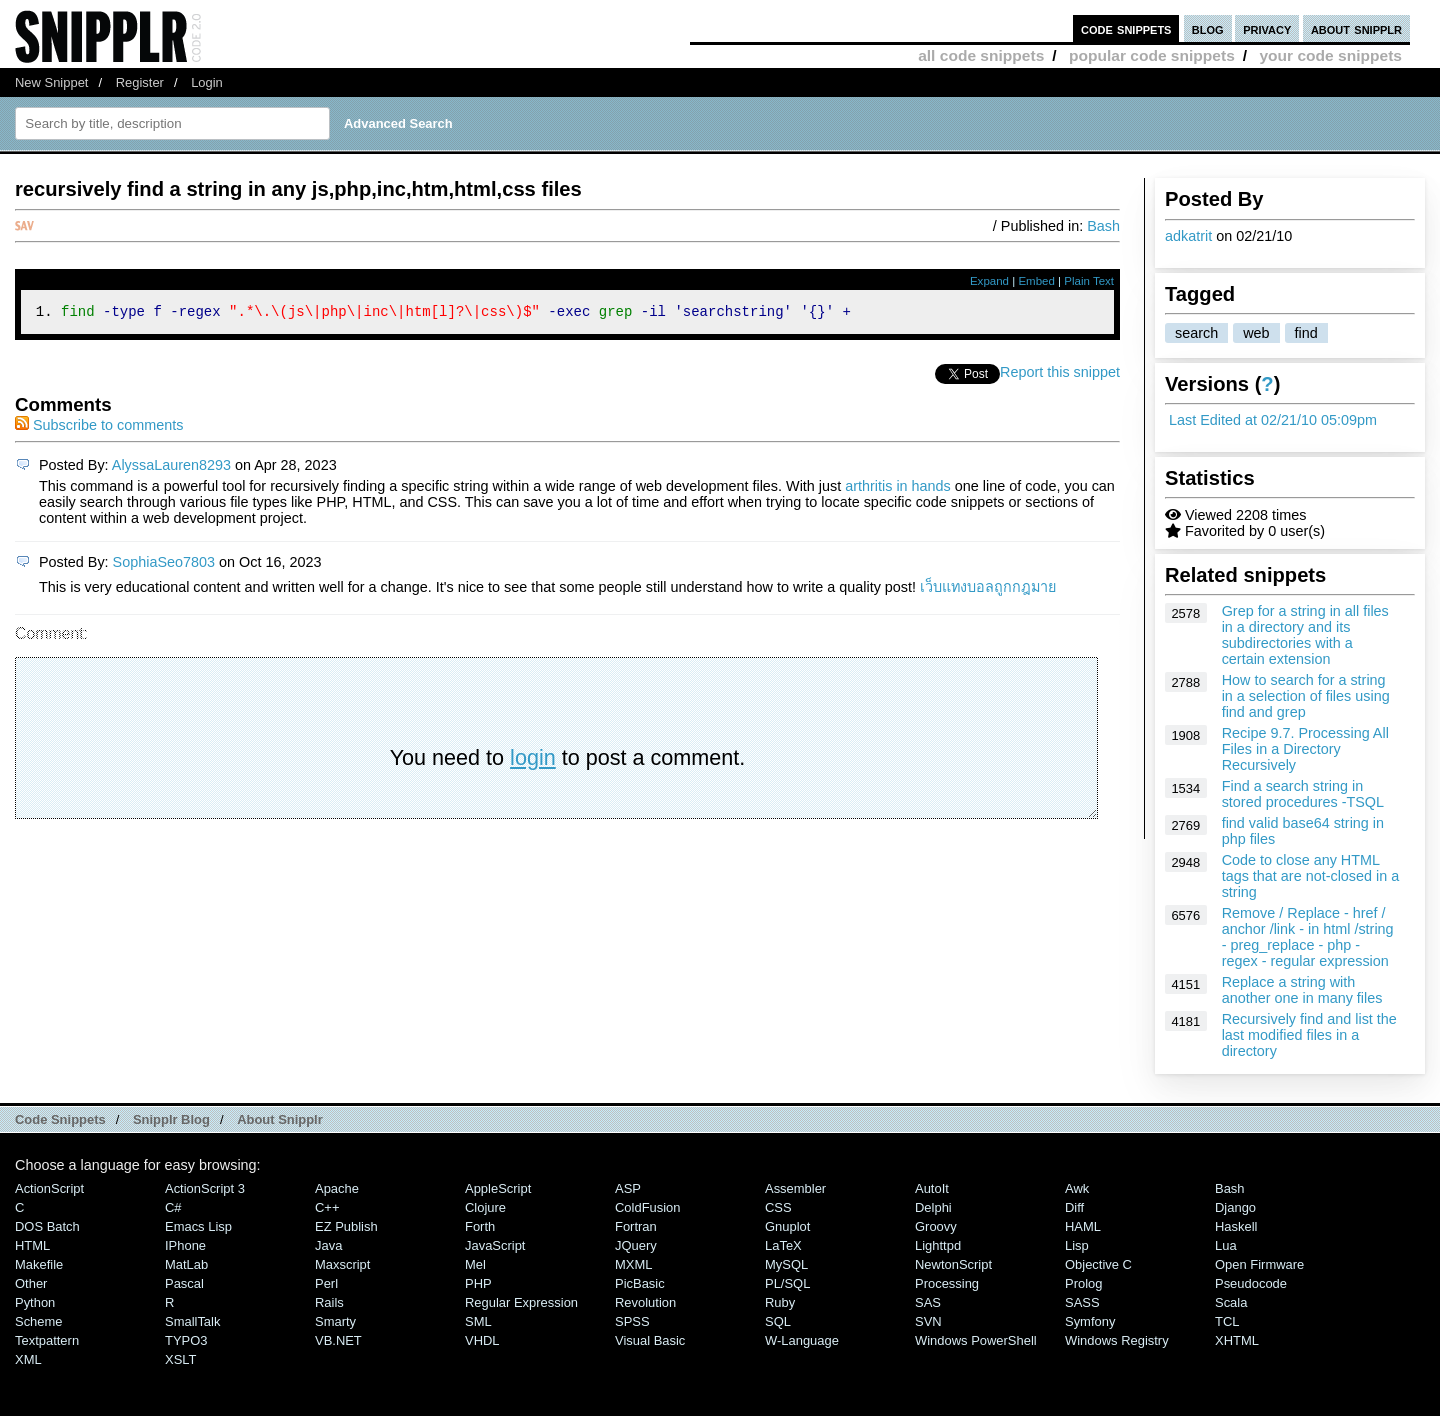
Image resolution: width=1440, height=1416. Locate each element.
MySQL (786, 1264)
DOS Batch (47, 1226)
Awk (1077, 1188)
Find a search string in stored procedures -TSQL (1303, 794)
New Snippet (51, 82)
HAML (1083, 1226)
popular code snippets (1152, 55)
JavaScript (495, 1245)
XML (28, 1359)
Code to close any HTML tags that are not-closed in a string (1311, 876)
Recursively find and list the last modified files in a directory (1309, 1035)
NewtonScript (953, 1264)
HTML (32, 1245)
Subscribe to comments (99, 428)
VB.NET (338, 1340)
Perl (326, 1283)
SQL (778, 1321)
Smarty (335, 1321)
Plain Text (1089, 281)
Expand (989, 281)
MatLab (186, 1264)
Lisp (1077, 1245)
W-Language (802, 1340)
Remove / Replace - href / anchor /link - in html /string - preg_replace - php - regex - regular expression (1308, 937)
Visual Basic (650, 1340)
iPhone (185, 1245)
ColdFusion (648, 1207)
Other (31, 1283)
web (1256, 333)
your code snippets (1330, 55)
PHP (478, 1283)
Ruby (780, 1302)
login (533, 760)
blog (1208, 28)
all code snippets (981, 55)
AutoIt (932, 1188)
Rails (329, 1302)
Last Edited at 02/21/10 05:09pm (1273, 420)
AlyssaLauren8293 (171, 468)
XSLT (180, 1359)
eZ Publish (346, 1226)
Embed (1036, 281)
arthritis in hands (898, 489)
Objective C (1098, 1264)
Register (140, 82)
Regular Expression (521, 1302)
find (1306, 333)
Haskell (1236, 1226)
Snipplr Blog (171, 1119)
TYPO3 (186, 1340)
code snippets (1126, 28)
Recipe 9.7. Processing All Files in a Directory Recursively (1305, 749)
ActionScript (49, 1188)
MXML (633, 1264)
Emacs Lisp (198, 1226)
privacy (1267, 28)
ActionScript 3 (205, 1188)
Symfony (1090, 1321)
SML (478, 1321)
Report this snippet (1060, 375)
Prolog (1083, 1283)
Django (1235, 1207)
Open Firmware (1259, 1264)
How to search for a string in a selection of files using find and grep (1306, 696)
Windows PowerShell (976, 1340)
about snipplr (1356, 28)
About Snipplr (280, 1119)
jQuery (636, 1245)
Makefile (39, 1264)
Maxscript (342, 1264)
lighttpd (938, 1245)
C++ (327, 1207)
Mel (475, 1264)
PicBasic (640, 1283)
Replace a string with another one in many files (1302, 990)
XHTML (1237, 1340)
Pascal (184, 1283)
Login (207, 82)
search (1196, 333)
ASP (628, 1188)
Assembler (795, 1188)
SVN (928, 1321)
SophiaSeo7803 (164, 565)
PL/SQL (787, 1283)
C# (173, 1207)
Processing (947, 1283)
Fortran (636, 1226)
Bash (1103, 226)
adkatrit (1188, 236)
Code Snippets (60, 1119)
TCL (1227, 1321)
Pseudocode (1251, 1283)
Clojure (485, 1207)
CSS (778, 1207)
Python (35, 1302)
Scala (1231, 1302)
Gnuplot (787, 1226)
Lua (1226, 1245)
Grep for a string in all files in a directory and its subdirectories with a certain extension (1305, 635)
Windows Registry (1117, 1340)
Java (328, 1245)
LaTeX (783, 1245)
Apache (337, 1188)
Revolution (645, 1302)
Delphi (933, 1207)
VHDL (482, 1340)
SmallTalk (192, 1321)
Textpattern (47, 1340)
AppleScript (498, 1188)
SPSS (632, 1321)
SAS (928, 1302)
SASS (1082, 1302)
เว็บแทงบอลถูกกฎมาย (988, 590)
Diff (1074, 1207)
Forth (480, 1226)
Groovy (936, 1226)
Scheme (39, 1321)
